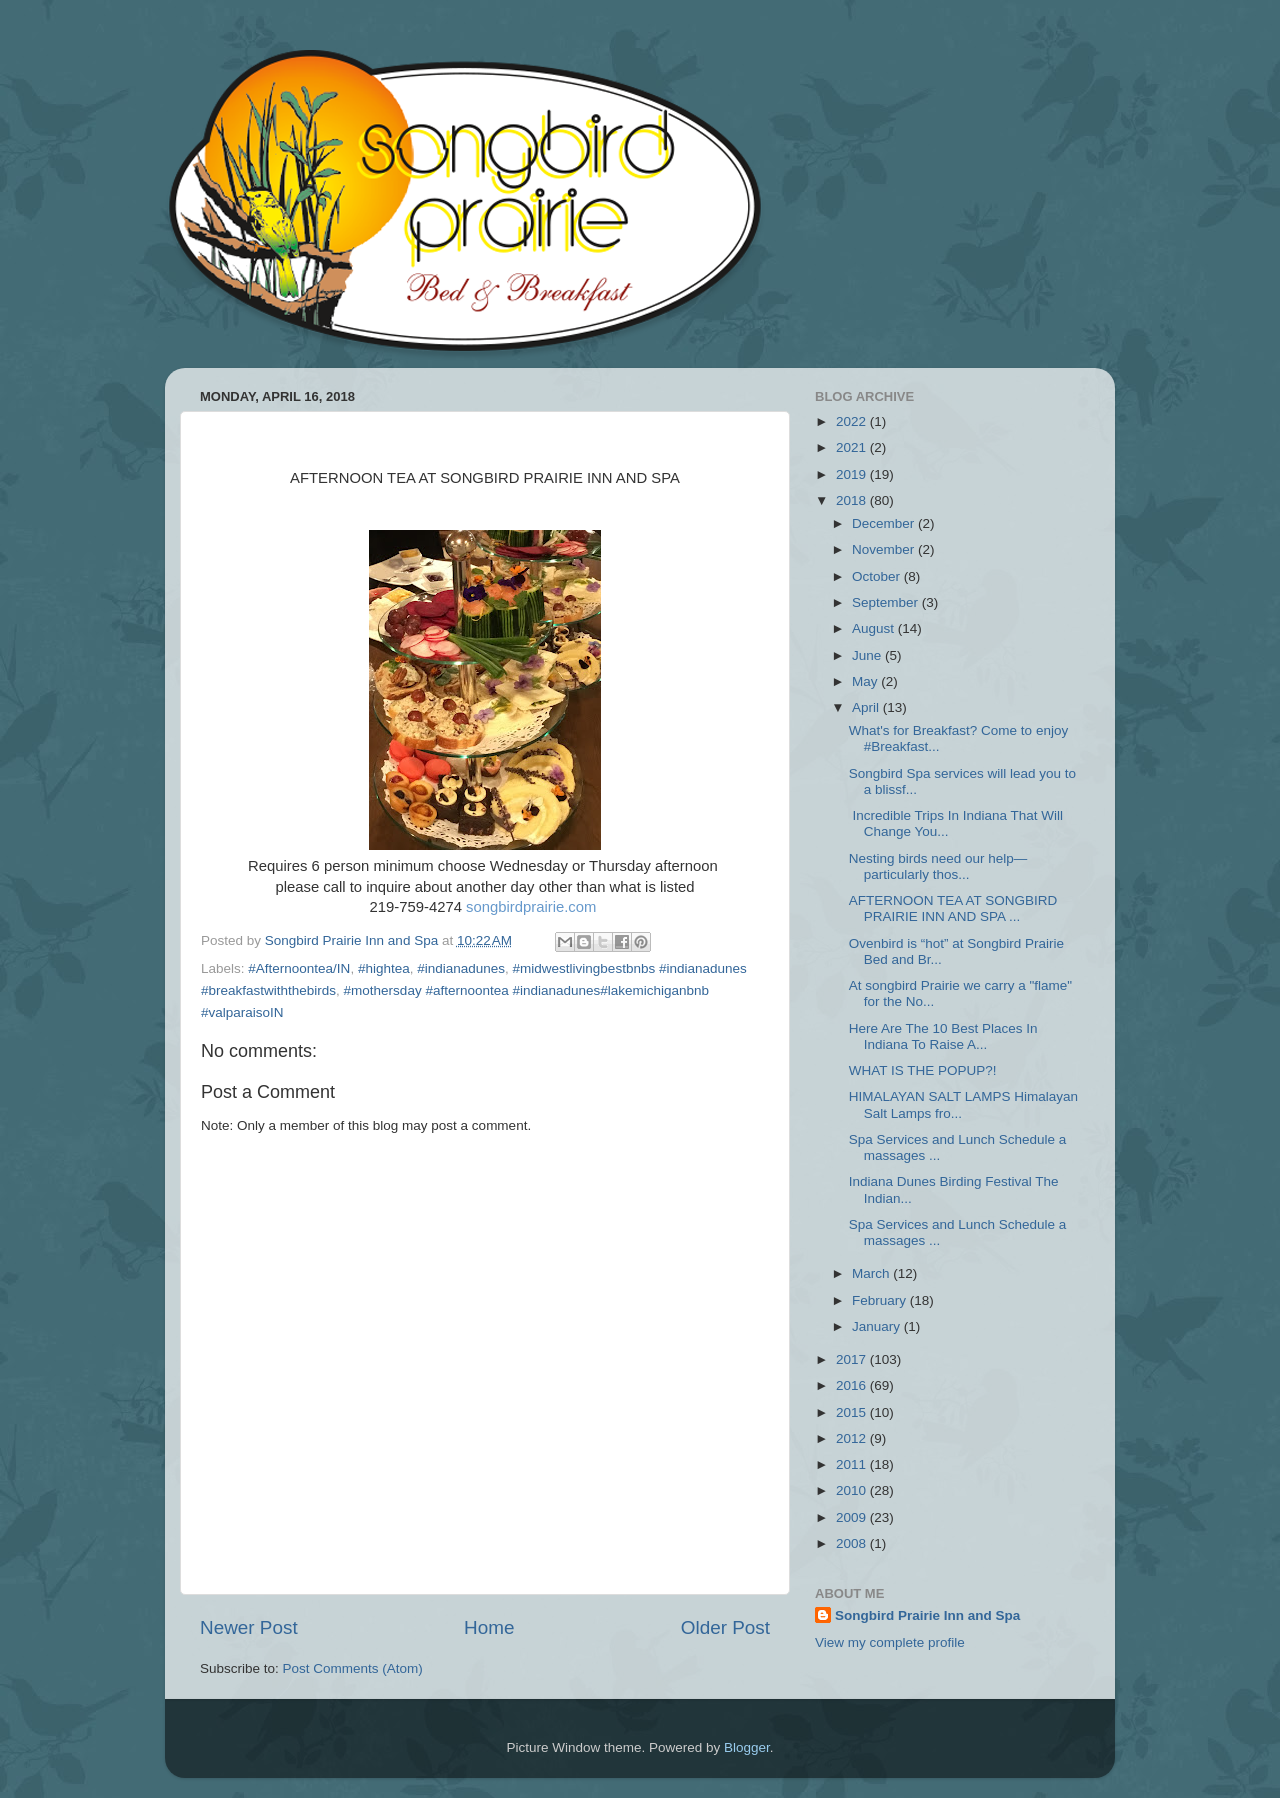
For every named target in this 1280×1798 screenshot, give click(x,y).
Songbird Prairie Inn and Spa (927, 1615)
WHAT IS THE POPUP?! (923, 1070)
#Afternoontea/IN (299, 968)
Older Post (725, 1627)
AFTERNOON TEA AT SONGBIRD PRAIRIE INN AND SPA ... (953, 908)
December (885, 523)
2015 (853, 1412)
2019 (853, 474)
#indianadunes (461, 968)
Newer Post (249, 1627)
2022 (853, 421)
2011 (853, 1464)
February (881, 1300)
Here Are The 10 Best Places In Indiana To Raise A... (943, 1036)
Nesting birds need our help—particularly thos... (938, 866)
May (866, 681)
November (885, 549)
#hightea (384, 968)
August (875, 628)
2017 (853, 1359)
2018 (853, 500)
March (872, 1273)
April (867, 707)
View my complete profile (890, 1642)
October (878, 576)
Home (489, 1627)
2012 (853, 1438)
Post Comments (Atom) (353, 1668)
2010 (853, 1490)
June (868, 655)
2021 (853, 447)
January (878, 1326)
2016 (853, 1385)
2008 (853, 1543)
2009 (853, 1517)
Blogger (747, 1747)
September (887, 602)
